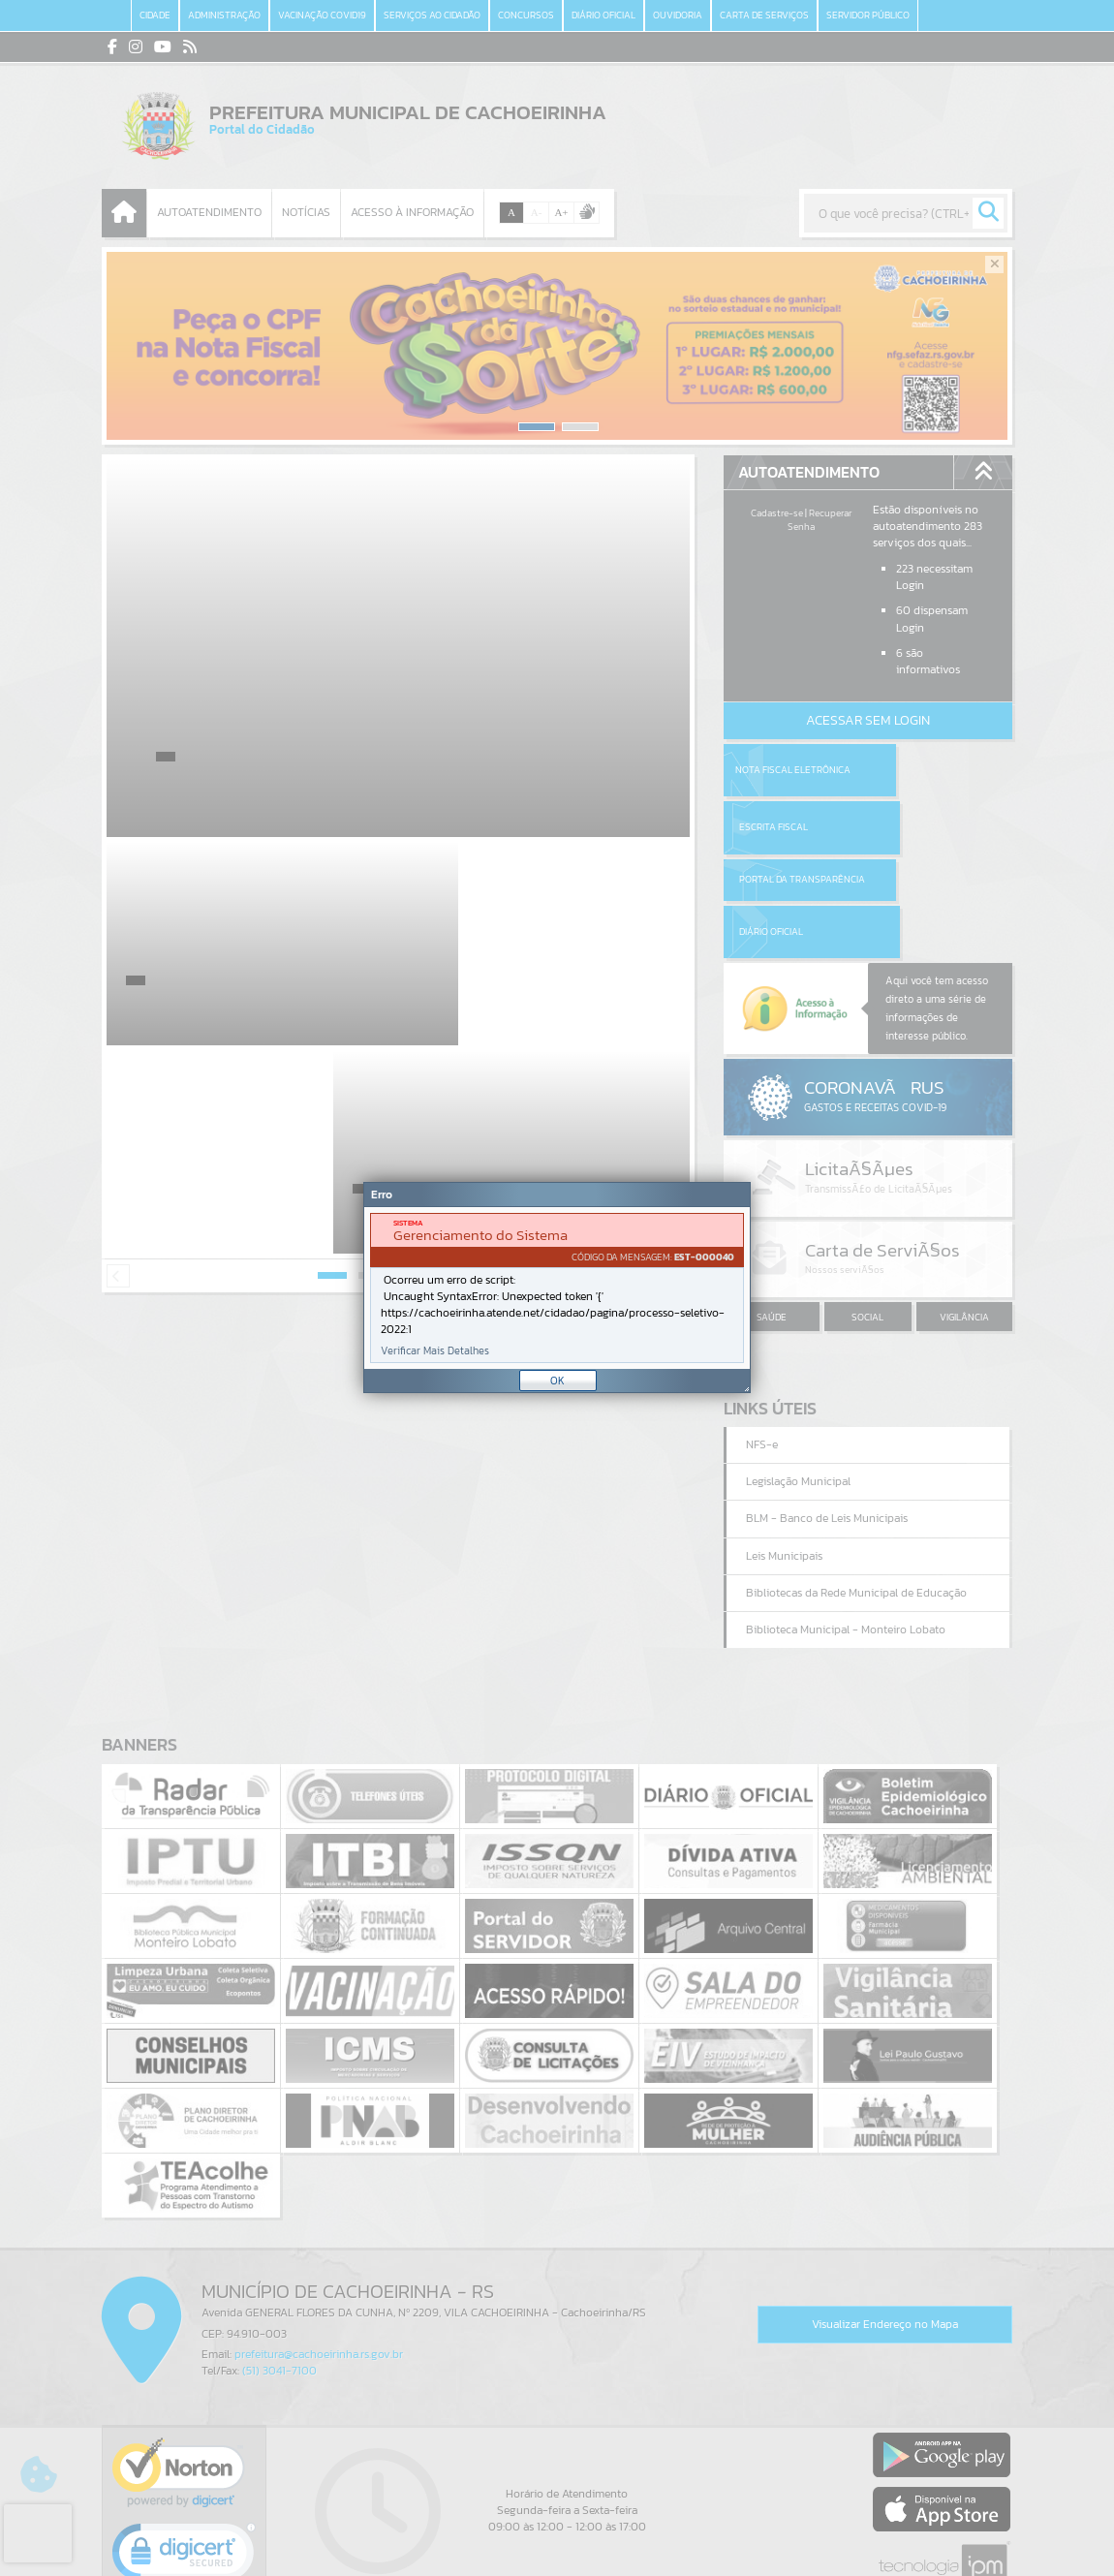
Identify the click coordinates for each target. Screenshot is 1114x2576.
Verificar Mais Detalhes (435, 1351)
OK (557, 1380)
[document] (557, 1288)
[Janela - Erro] (557, 1287)
